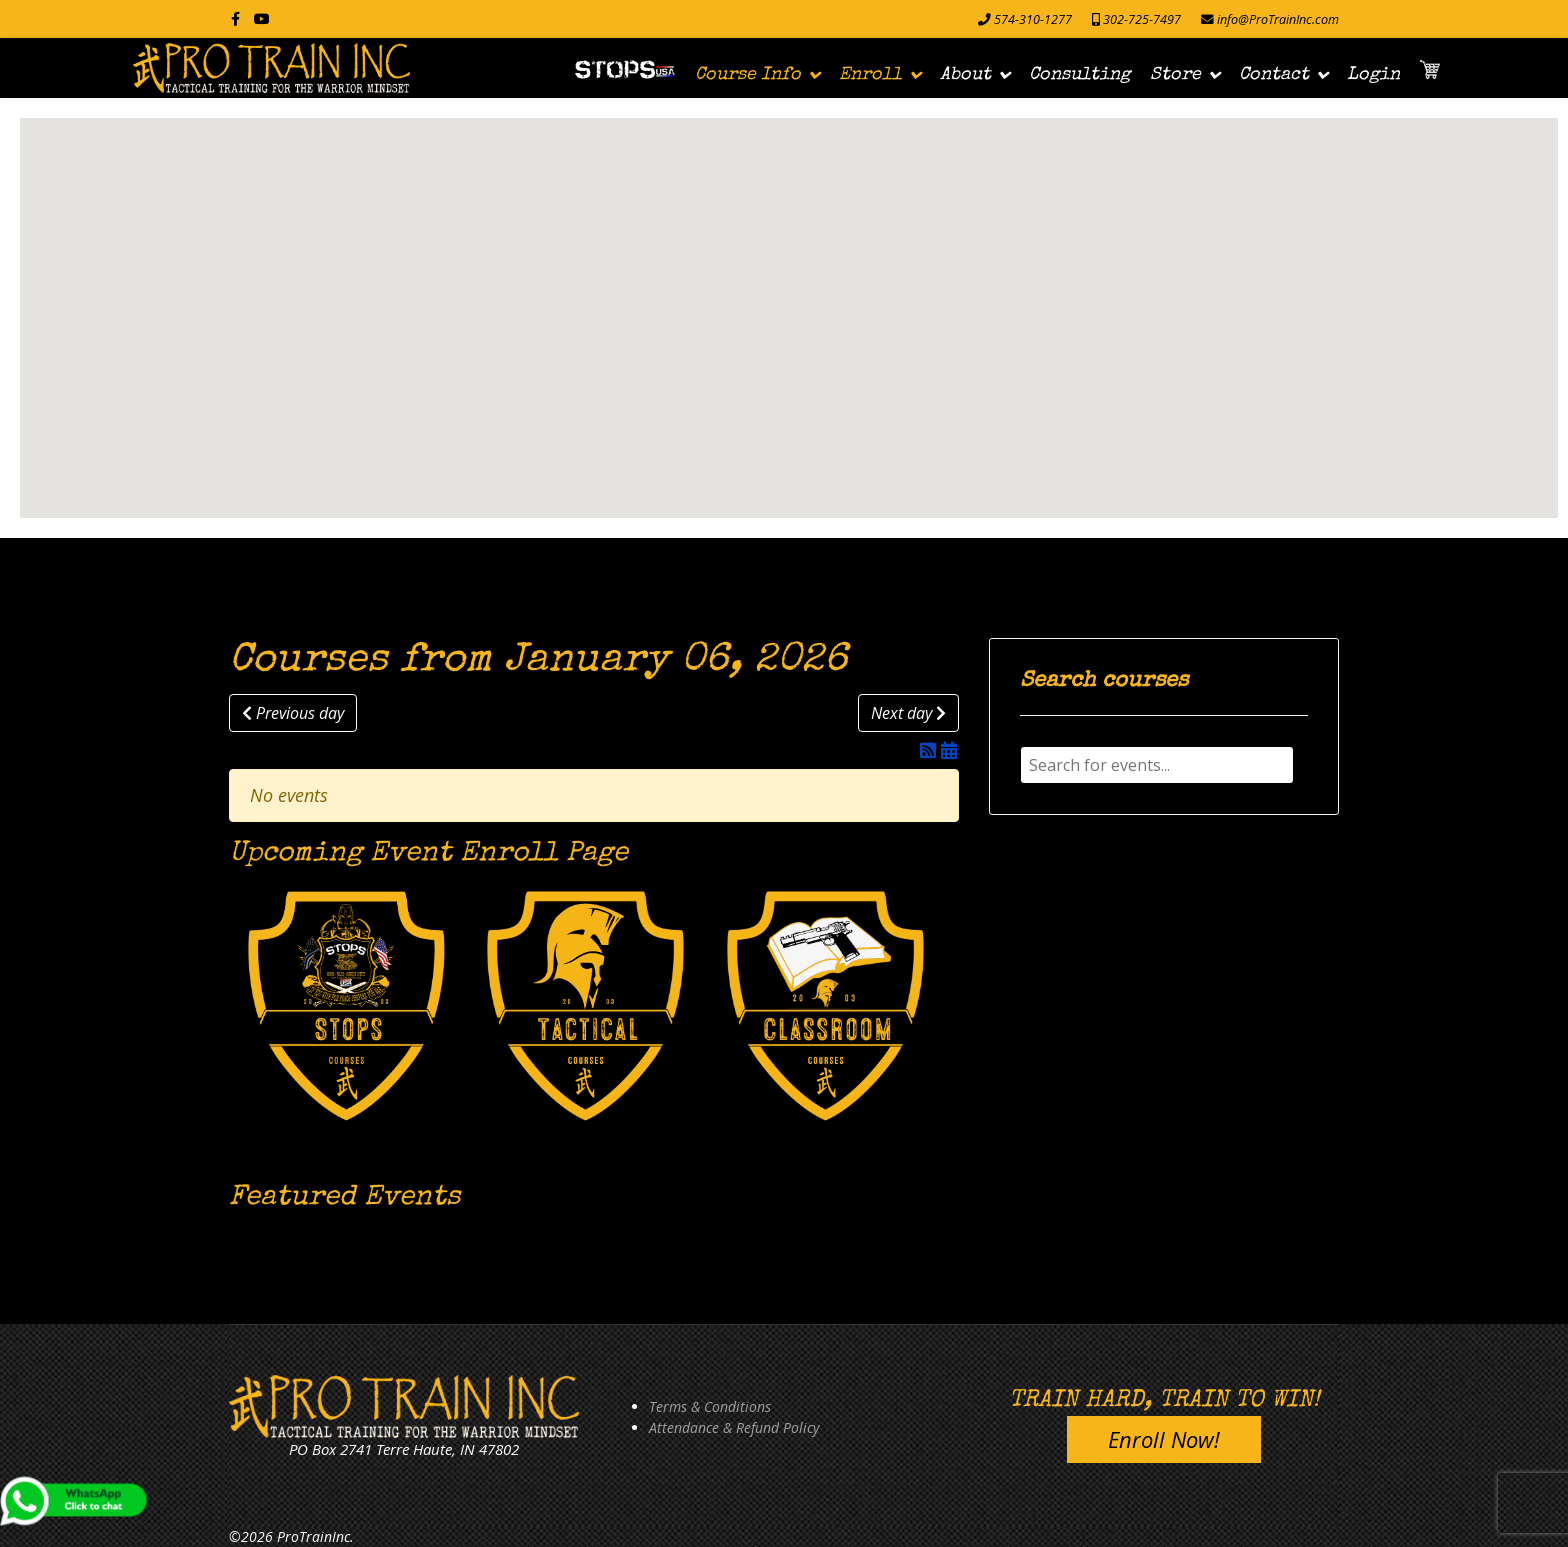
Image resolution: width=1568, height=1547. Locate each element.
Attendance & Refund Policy (734, 1427)
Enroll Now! (1164, 1439)
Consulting (1079, 75)
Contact (1274, 75)
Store (1175, 75)
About (965, 75)
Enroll (870, 75)
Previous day (293, 713)
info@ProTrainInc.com (1278, 19)
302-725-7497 (1142, 19)
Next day (908, 713)
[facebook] (235, 18)
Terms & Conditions (710, 1406)
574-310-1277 (1033, 19)
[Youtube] (262, 18)
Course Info (748, 75)
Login (1373, 75)
